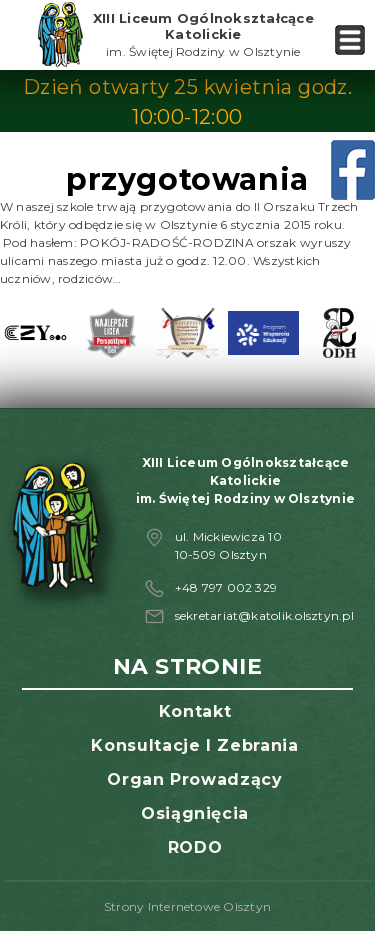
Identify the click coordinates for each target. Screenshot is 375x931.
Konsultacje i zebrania (194, 745)
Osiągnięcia (195, 813)
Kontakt (195, 711)
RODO (195, 847)
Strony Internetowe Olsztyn (187, 906)
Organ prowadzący (194, 779)
